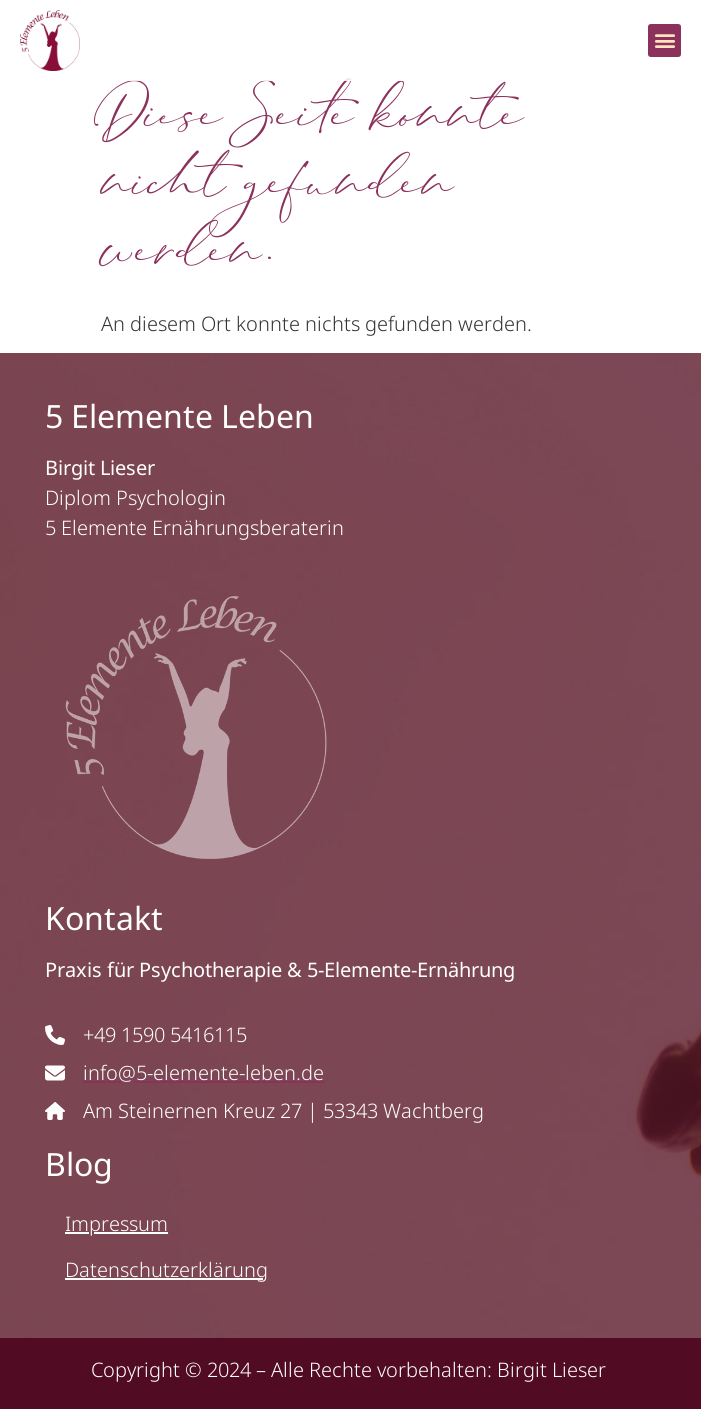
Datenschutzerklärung (166, 1269)
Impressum (116, 1223)
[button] (664, 40)
